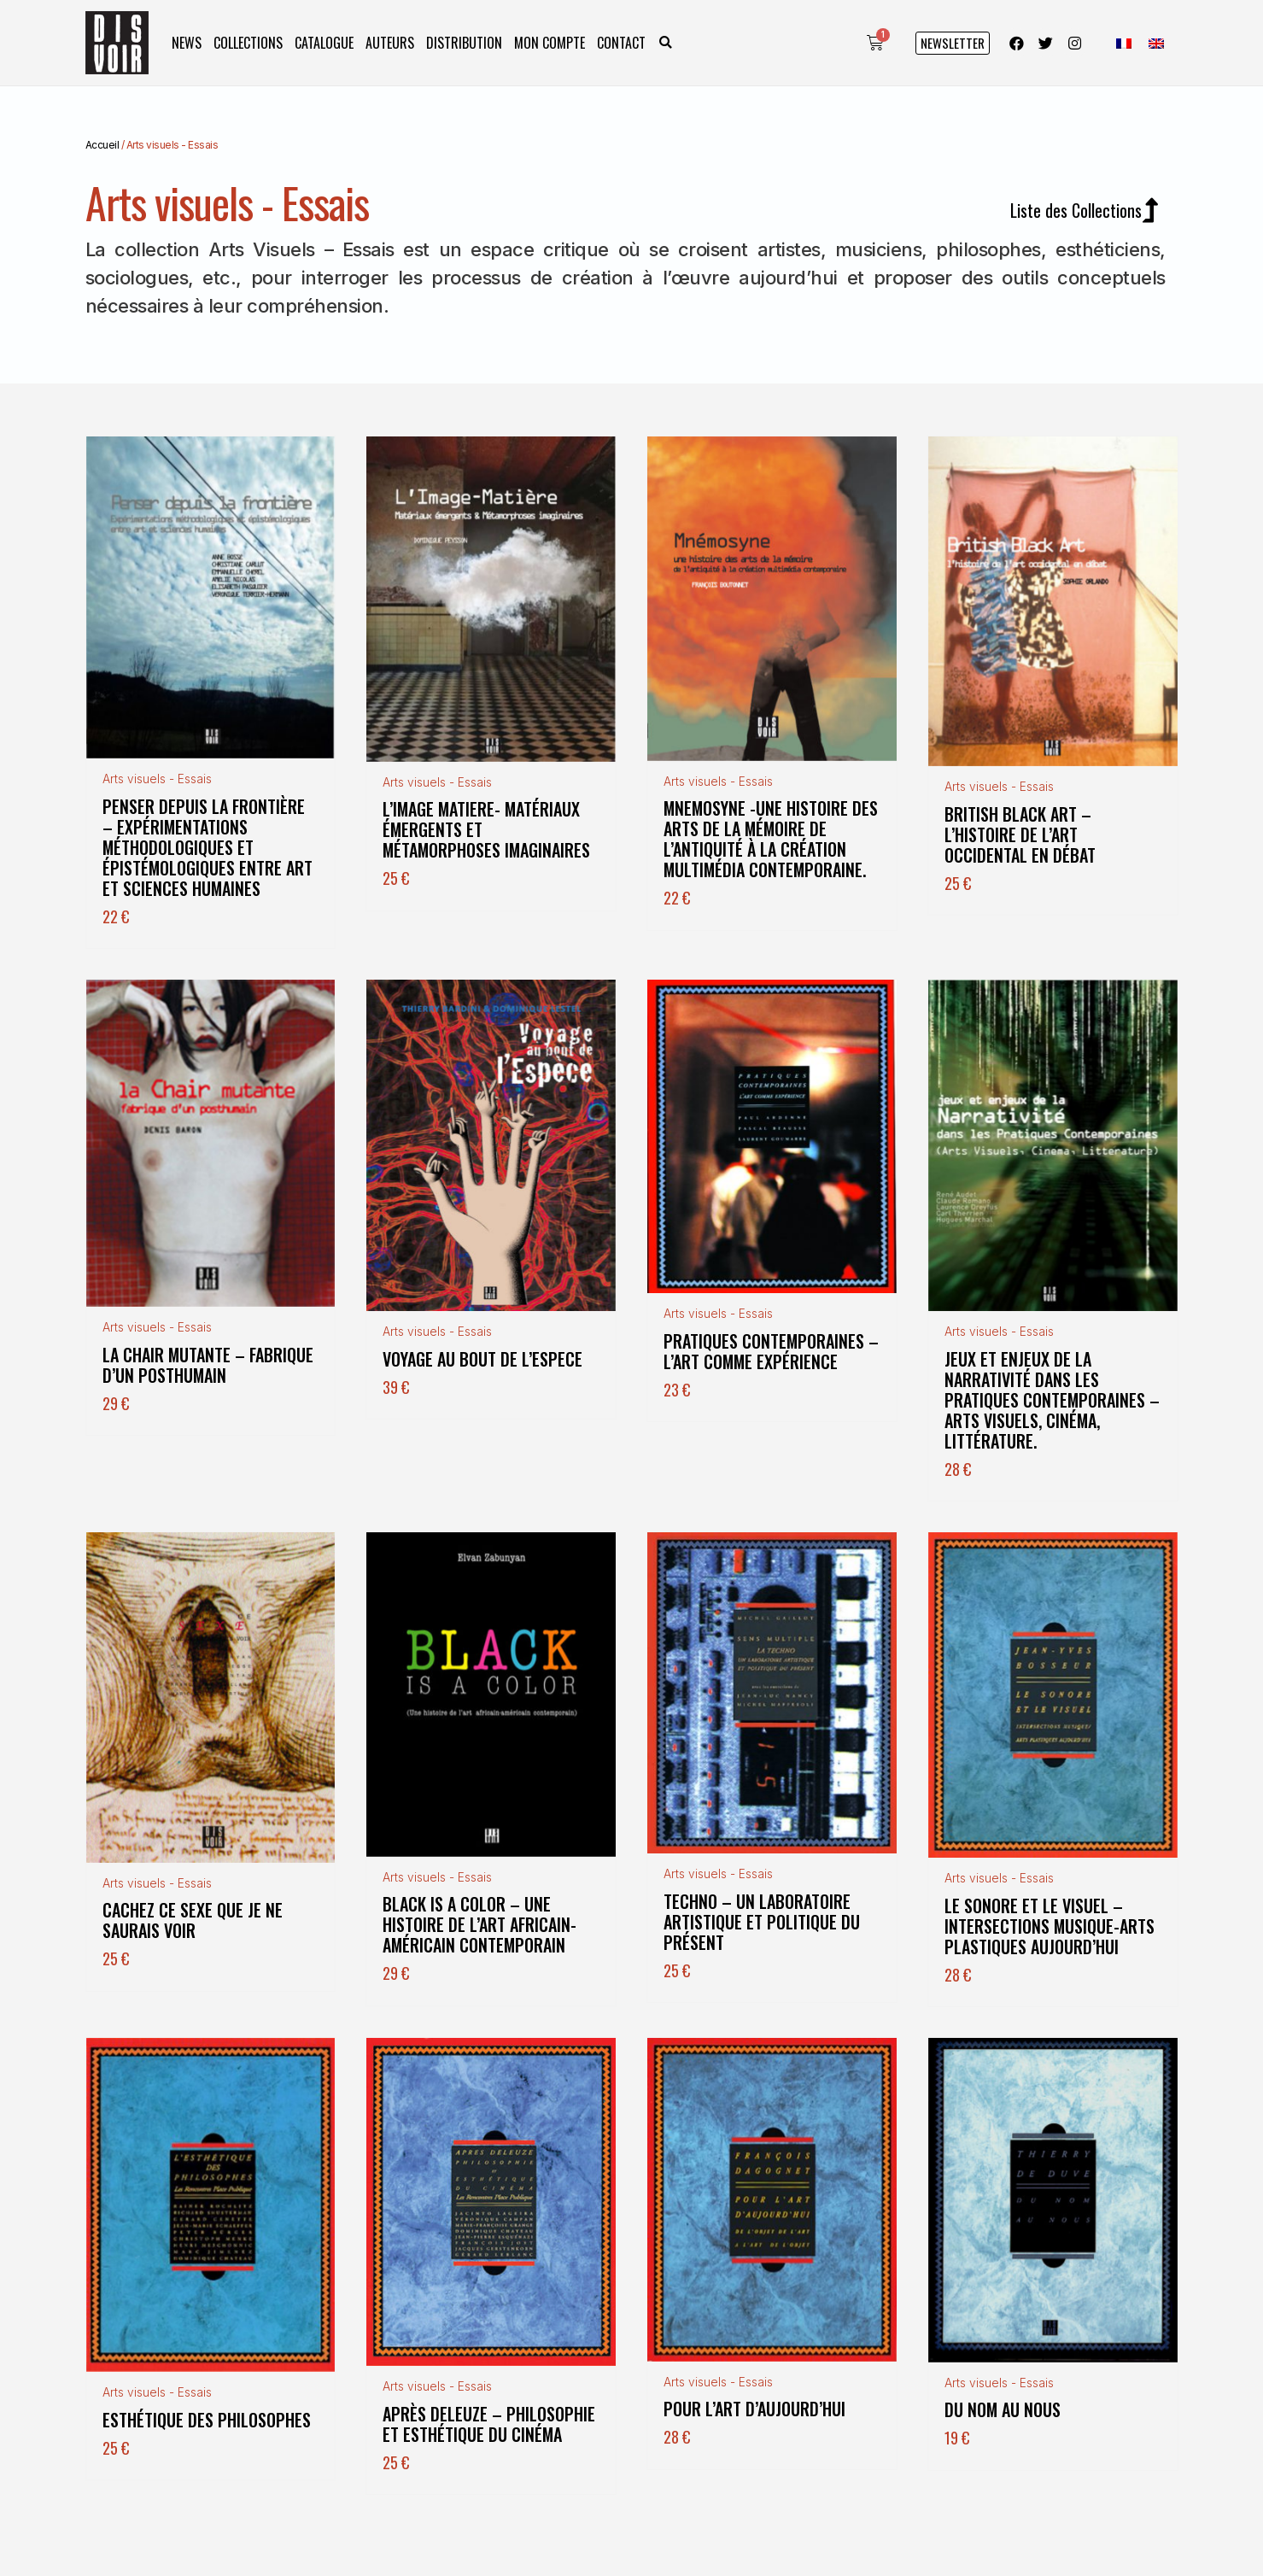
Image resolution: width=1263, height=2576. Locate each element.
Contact (621, 42)
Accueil (102, 144)
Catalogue (324, 42)
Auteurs (389, 42)
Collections (248, 42)
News (187, 42)
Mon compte (549, 42)
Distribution (464, 42)
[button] (666, 43)
